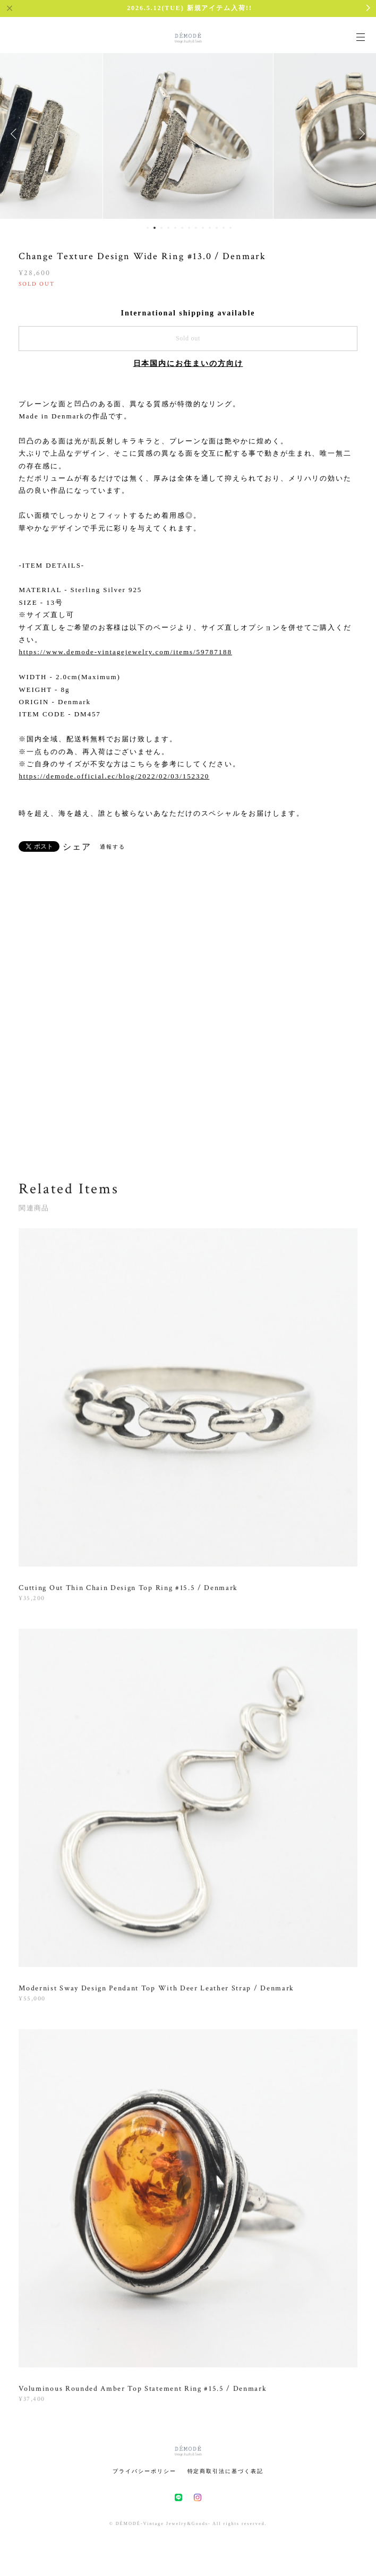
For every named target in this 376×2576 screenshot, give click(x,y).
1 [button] (148, 228)
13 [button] (230, 228)
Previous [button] (16, 134)
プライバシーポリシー (144, 2471)
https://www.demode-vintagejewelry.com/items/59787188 (125, 652)
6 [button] (182, 228)
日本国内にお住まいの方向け (188, 363)
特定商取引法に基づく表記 (225, 2471)
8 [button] (196, 228)
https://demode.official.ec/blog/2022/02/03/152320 (114, 776)
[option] (188, 134)
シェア (77, 847)
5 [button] (175, 228)
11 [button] (217, 228)
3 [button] (161, 228)
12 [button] (224, 228)
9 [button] (203, 228)
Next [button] (360, 134)
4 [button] (168, 228)
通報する (112, 847)
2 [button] (154, 228)
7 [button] (189, 228)
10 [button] (210, 228)
